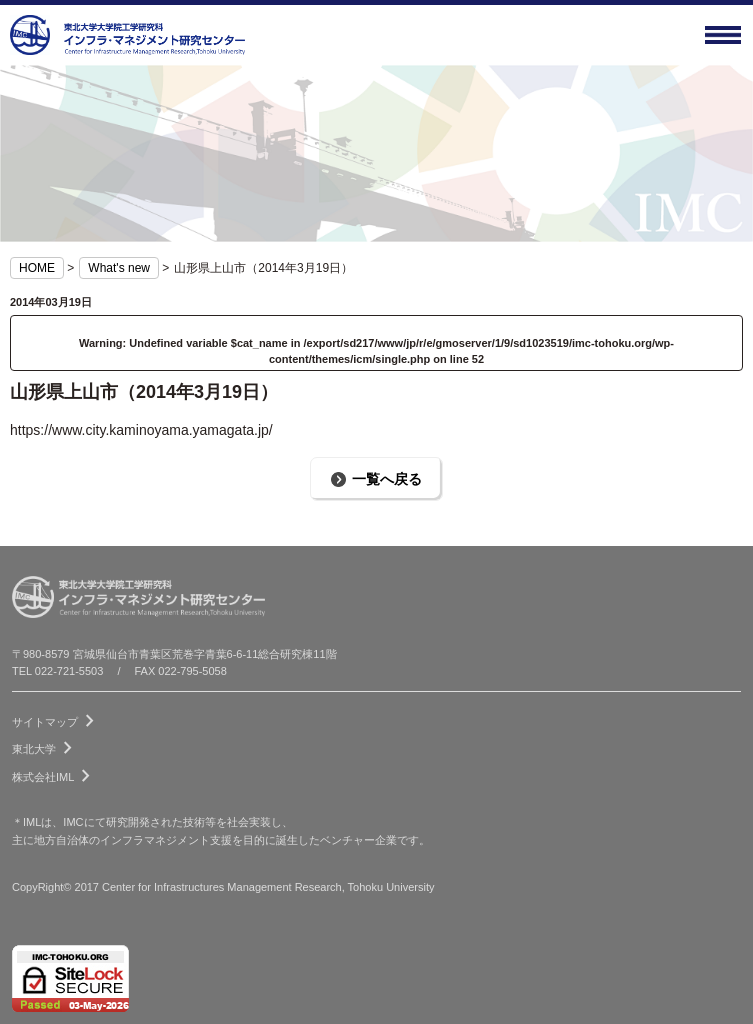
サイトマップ (57, 718)
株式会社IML (55, 773)
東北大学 (46, 745)
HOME (37, 268)
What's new (119, 268)
